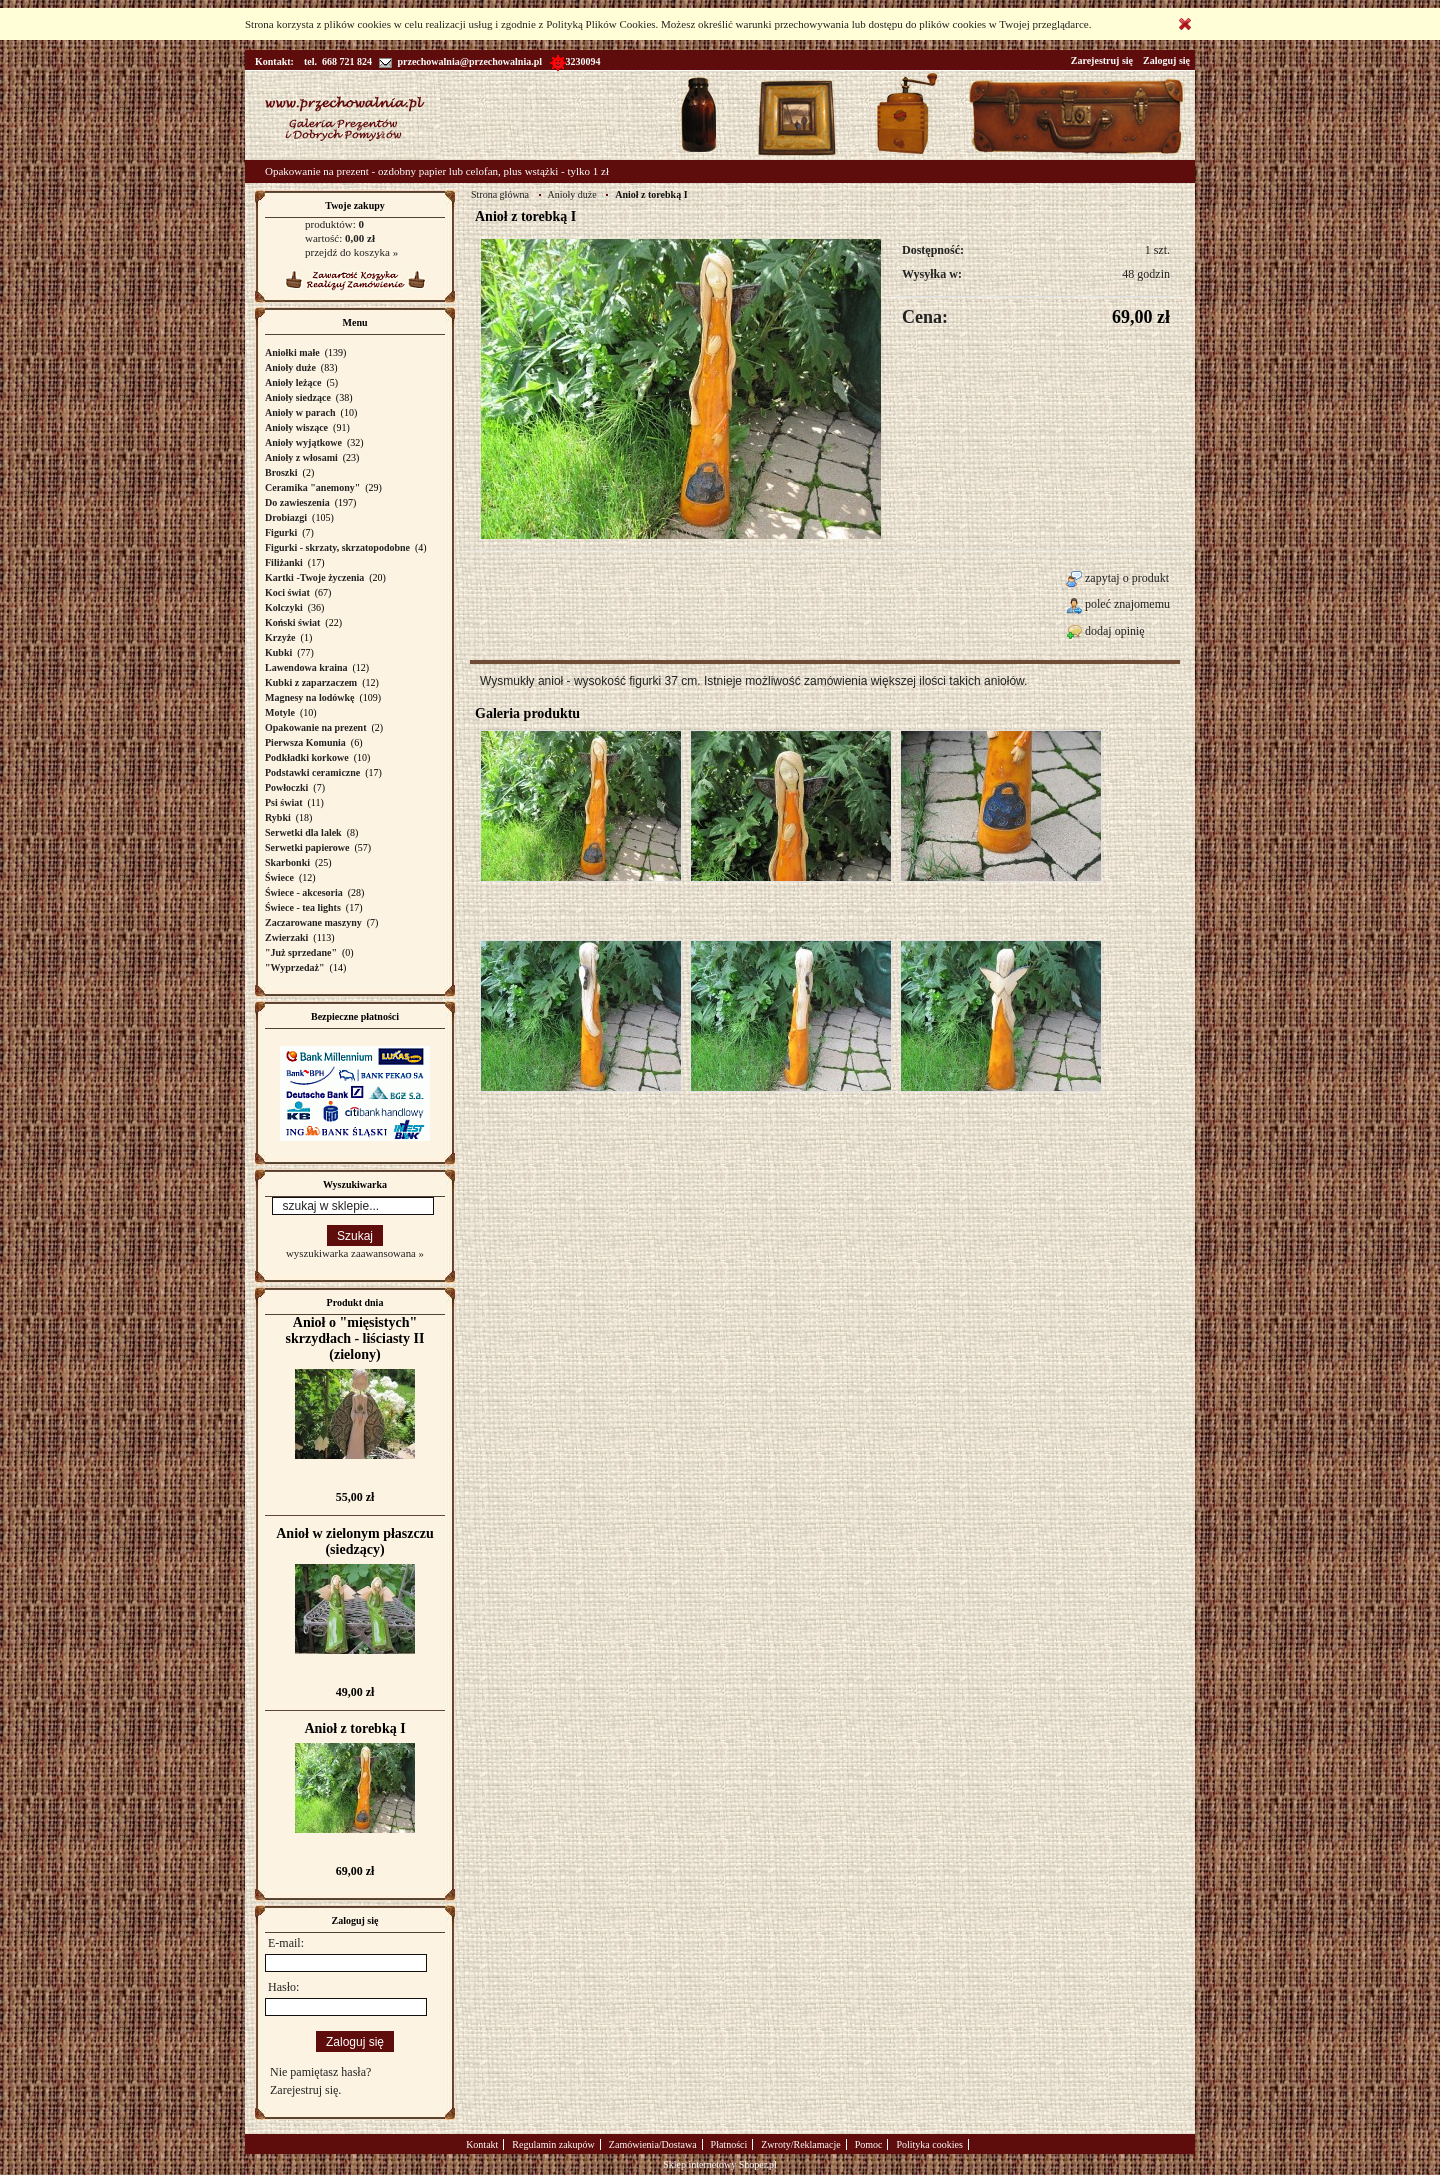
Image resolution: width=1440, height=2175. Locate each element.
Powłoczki (286, 787)
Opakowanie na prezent (316, 727)
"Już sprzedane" (301, 952)
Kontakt (482, 2144)
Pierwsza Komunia (305, 742)
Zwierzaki (286, 937)
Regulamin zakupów (553, 2144)
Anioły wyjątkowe (303, 442)
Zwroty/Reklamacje (800, 2144)
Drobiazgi (286, 517)
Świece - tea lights (303, 907)
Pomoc (869, 2144)
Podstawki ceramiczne (312, 772)
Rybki (278, 817)
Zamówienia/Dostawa (653, 2144)
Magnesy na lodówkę (309, 697)
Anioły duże (290, 367)
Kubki (278, 652)
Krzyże (280, 637)
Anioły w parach (300, 412)
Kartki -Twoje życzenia (314, 577)
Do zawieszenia (297, 502)
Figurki (281, 532)
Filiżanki (284, 562)
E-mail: (286, 1943)
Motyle (280, 712)
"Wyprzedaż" (295, 967)
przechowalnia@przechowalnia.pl (460, 61)
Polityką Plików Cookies (600, 24)
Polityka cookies (929, 2144)
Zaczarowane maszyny (313, 922)
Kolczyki (284, 607)
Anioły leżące (293, 382)
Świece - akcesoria (304, 892)
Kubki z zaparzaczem (311, 682)
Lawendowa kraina (306, 667)
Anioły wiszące (296, 427)
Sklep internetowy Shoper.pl (720, 2164)
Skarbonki (287, 862)
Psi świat (284, 802)
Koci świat (287, 592)
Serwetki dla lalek (303, 832)
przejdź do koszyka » (351, 252)
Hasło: (283, 1987)
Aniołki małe (292, 352)
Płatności (729, 2144)
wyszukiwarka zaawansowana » (355, 1253)
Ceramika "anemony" (312, 487)
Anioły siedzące (298, 397)
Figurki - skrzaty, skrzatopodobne (337, 547)
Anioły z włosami (301, 457)
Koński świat (292, 622)
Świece (279, 877)
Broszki (281, 472)
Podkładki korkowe (307, 757)
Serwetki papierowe (307, 847)
